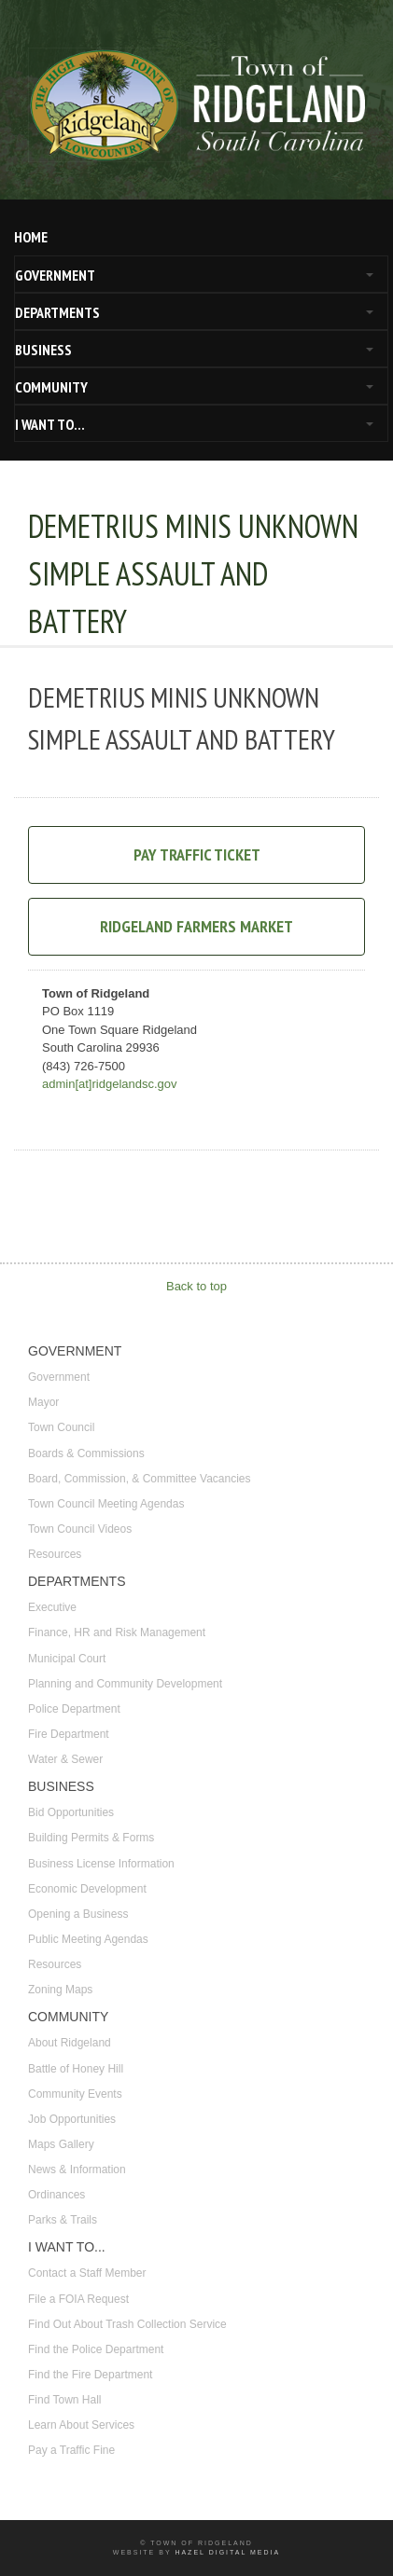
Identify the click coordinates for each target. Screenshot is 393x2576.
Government (59, 1377)
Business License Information (101, 1863)
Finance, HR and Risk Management (116, 1632)
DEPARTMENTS (57, 312)
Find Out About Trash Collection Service (127, 2324)
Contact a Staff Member (87, 2273)
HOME (31, 236)
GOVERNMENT (55, 275)
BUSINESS (43, 349)
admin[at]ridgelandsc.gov (109, 1084)
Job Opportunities (72, 2119)
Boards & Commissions (86, 1453)
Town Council (61, 1427)
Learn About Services (81, 2424)
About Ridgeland (69, 2042)
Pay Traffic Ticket (196, 854)
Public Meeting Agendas (88, 1939)
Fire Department (68, 1734)
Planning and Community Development (125, 1683)
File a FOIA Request (78, 2299)
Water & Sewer (65, 1759)
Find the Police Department (95, 2349)
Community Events (75, 2094)
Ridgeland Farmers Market (196, 926)
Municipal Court (66, 1658)
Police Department (74, 1708)
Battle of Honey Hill (75, 2068)
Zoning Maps (60, 1989)
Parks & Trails (62, 2219)
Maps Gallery (61, 2144)
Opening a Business (78, 1914)
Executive (52, 1607)
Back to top (196, 1286)
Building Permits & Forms (91, 1837)
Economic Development (87, 1888)
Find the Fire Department (90, 2374)
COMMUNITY (51, 387)
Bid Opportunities (71, 1812)
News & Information (77, 2169)
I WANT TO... (50, 424)
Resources (54, 1554)
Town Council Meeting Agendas (106, 1503)
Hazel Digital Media (227, 2552)
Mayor (43, 1402)
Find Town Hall (64, 2399)
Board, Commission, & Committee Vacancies (139, 1478)
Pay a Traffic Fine (71, 2450)
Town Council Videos (80, 1529)
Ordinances (56, 2194)
